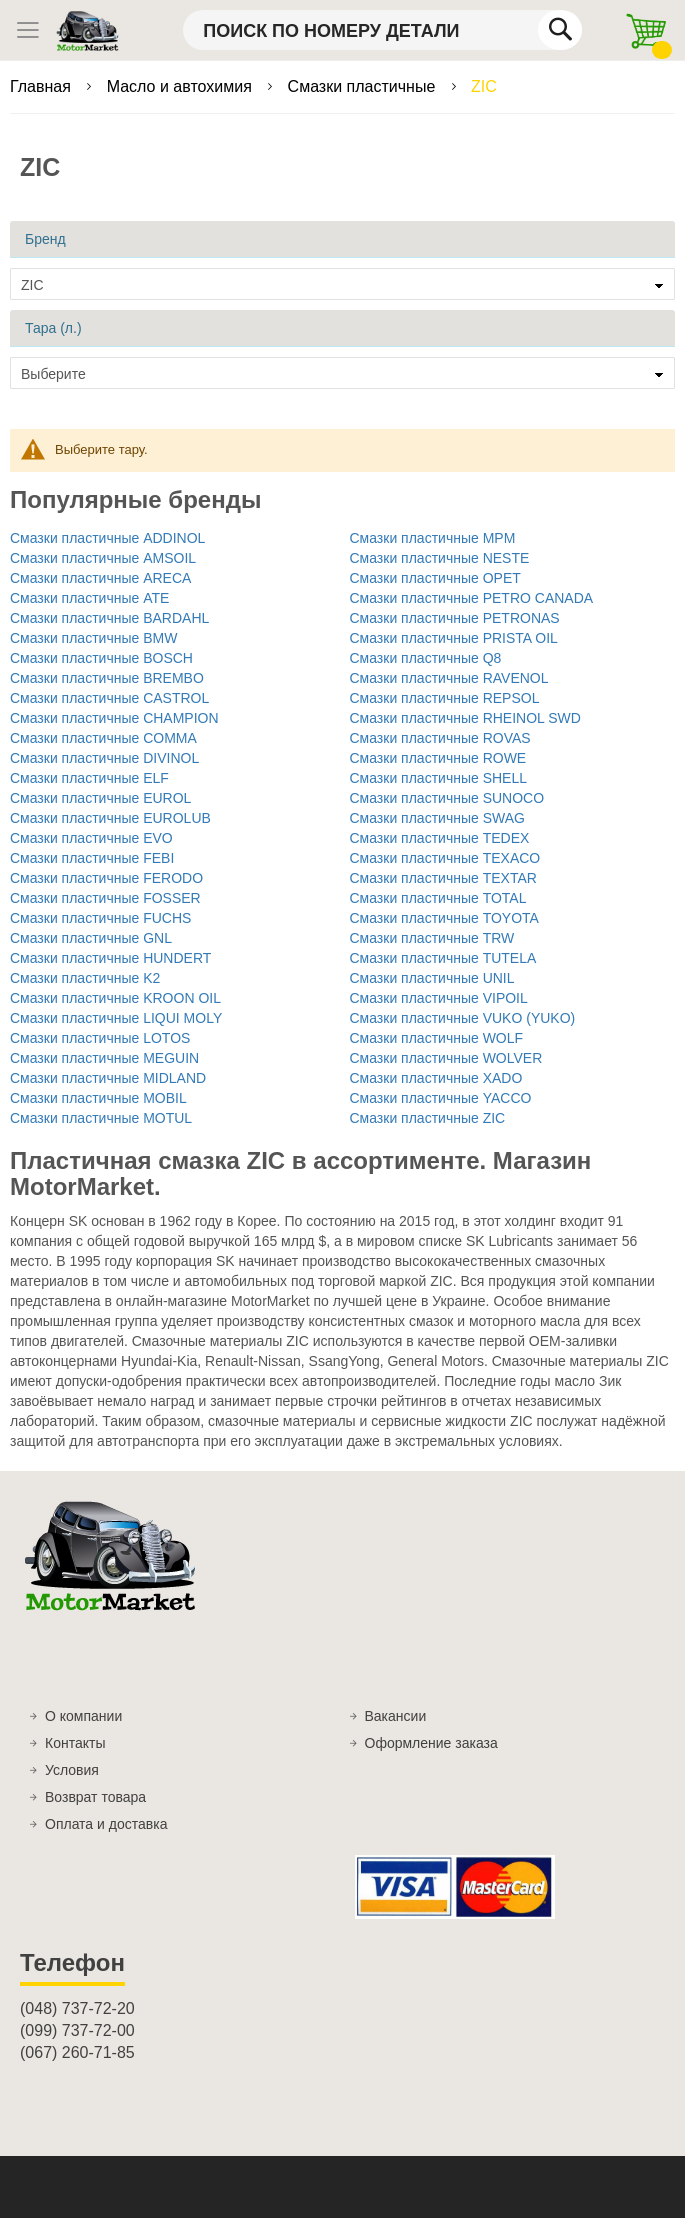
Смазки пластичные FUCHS (100, 918)
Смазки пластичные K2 (85, 978)
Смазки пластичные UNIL (432, 978)
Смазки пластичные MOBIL (98, 1098)
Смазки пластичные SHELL (439, 778)
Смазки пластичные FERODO (106, 878)
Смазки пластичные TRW (432, 938)
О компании (83, 1716)
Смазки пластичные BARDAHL (109, 618)
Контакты (75, 1743)
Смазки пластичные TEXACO (445, 858)
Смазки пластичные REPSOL (445, 698)
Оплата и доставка (106, 1824)
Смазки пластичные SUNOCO (447, 798)
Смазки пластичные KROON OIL (115, 998)
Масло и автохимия (182, 86)
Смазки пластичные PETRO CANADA (472, 598)
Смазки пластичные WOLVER (446, 1058)
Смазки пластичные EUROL (100, 798)
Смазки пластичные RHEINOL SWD (465, 718)
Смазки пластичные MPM (433, 538)
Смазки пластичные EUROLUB (110, 818)
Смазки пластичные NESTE (440, 558)
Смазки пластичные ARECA (100, 578)
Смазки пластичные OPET (435, 578)
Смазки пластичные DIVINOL (104, 758)
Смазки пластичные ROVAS (440, 738)
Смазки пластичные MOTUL (101, 1118)
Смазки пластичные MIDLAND (108, 1078)
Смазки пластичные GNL (91, 938)
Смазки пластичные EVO (91, 838)
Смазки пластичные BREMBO (107, 678)
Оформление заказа (431, 1743)
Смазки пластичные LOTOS (100, 1038)
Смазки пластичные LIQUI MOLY (116, 1018)
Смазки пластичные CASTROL (109, 698)
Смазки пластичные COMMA (103, 738)
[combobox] (382, 30)
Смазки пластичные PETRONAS (455, 618)
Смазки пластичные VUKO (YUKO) (463, 1018)
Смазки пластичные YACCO (441, 1098)
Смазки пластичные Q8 (426, 658)
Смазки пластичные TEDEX (440, 838)
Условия (72, 1770)
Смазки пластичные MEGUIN (104, 1058)
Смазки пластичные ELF (89, 778)
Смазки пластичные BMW (93, 638)
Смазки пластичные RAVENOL (449, 678)
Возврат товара (95, 1797)
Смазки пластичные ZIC (428, 1118)
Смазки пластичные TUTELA (443, 958)
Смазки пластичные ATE (89, 598)
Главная (42, 86)
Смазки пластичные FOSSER (105, 898)
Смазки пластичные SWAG (437, 818)
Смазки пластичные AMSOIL (103, 558)
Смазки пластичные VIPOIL (439, 998)
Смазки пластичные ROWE (438, 758)
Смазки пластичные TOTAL (438, 898)
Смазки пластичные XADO (436, 1078)
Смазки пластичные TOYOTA (444, 918)
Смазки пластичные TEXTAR (443, 878)
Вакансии (396, 1716)
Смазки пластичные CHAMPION (114, 718)
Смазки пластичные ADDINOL (107, 538)
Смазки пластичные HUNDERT (110, 958)
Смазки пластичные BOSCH (101, 658)
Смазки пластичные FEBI (92, 858)
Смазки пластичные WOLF (437, 1038)
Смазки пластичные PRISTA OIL (454, 638)
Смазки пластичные (364, 86)
